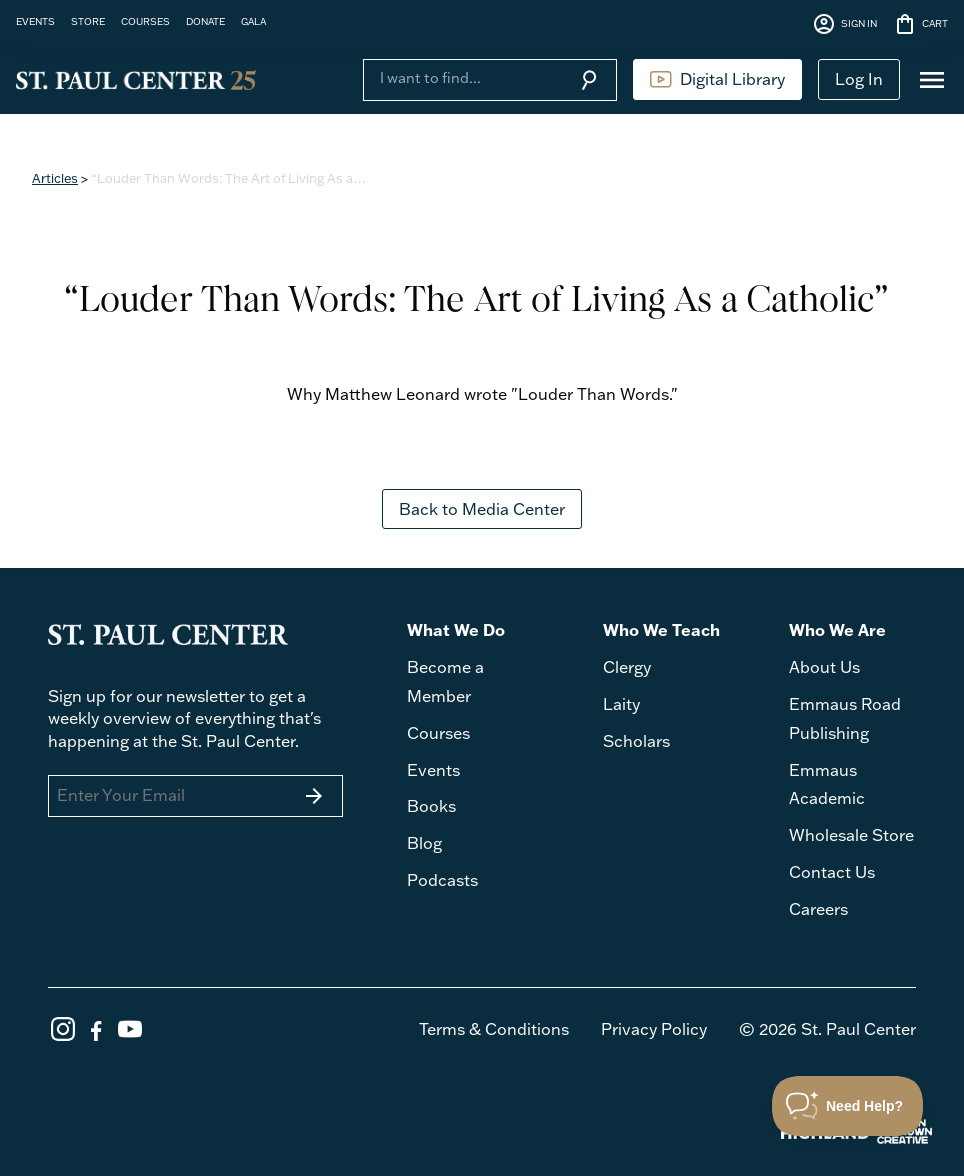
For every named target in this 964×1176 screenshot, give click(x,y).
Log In (859, 79)
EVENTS (35, 21)
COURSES (145, 21)
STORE (88, 21)
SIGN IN (844, 24)
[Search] (462, 78)
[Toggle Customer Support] (848, 1106)
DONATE (205, 21)
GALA (253, 21)
